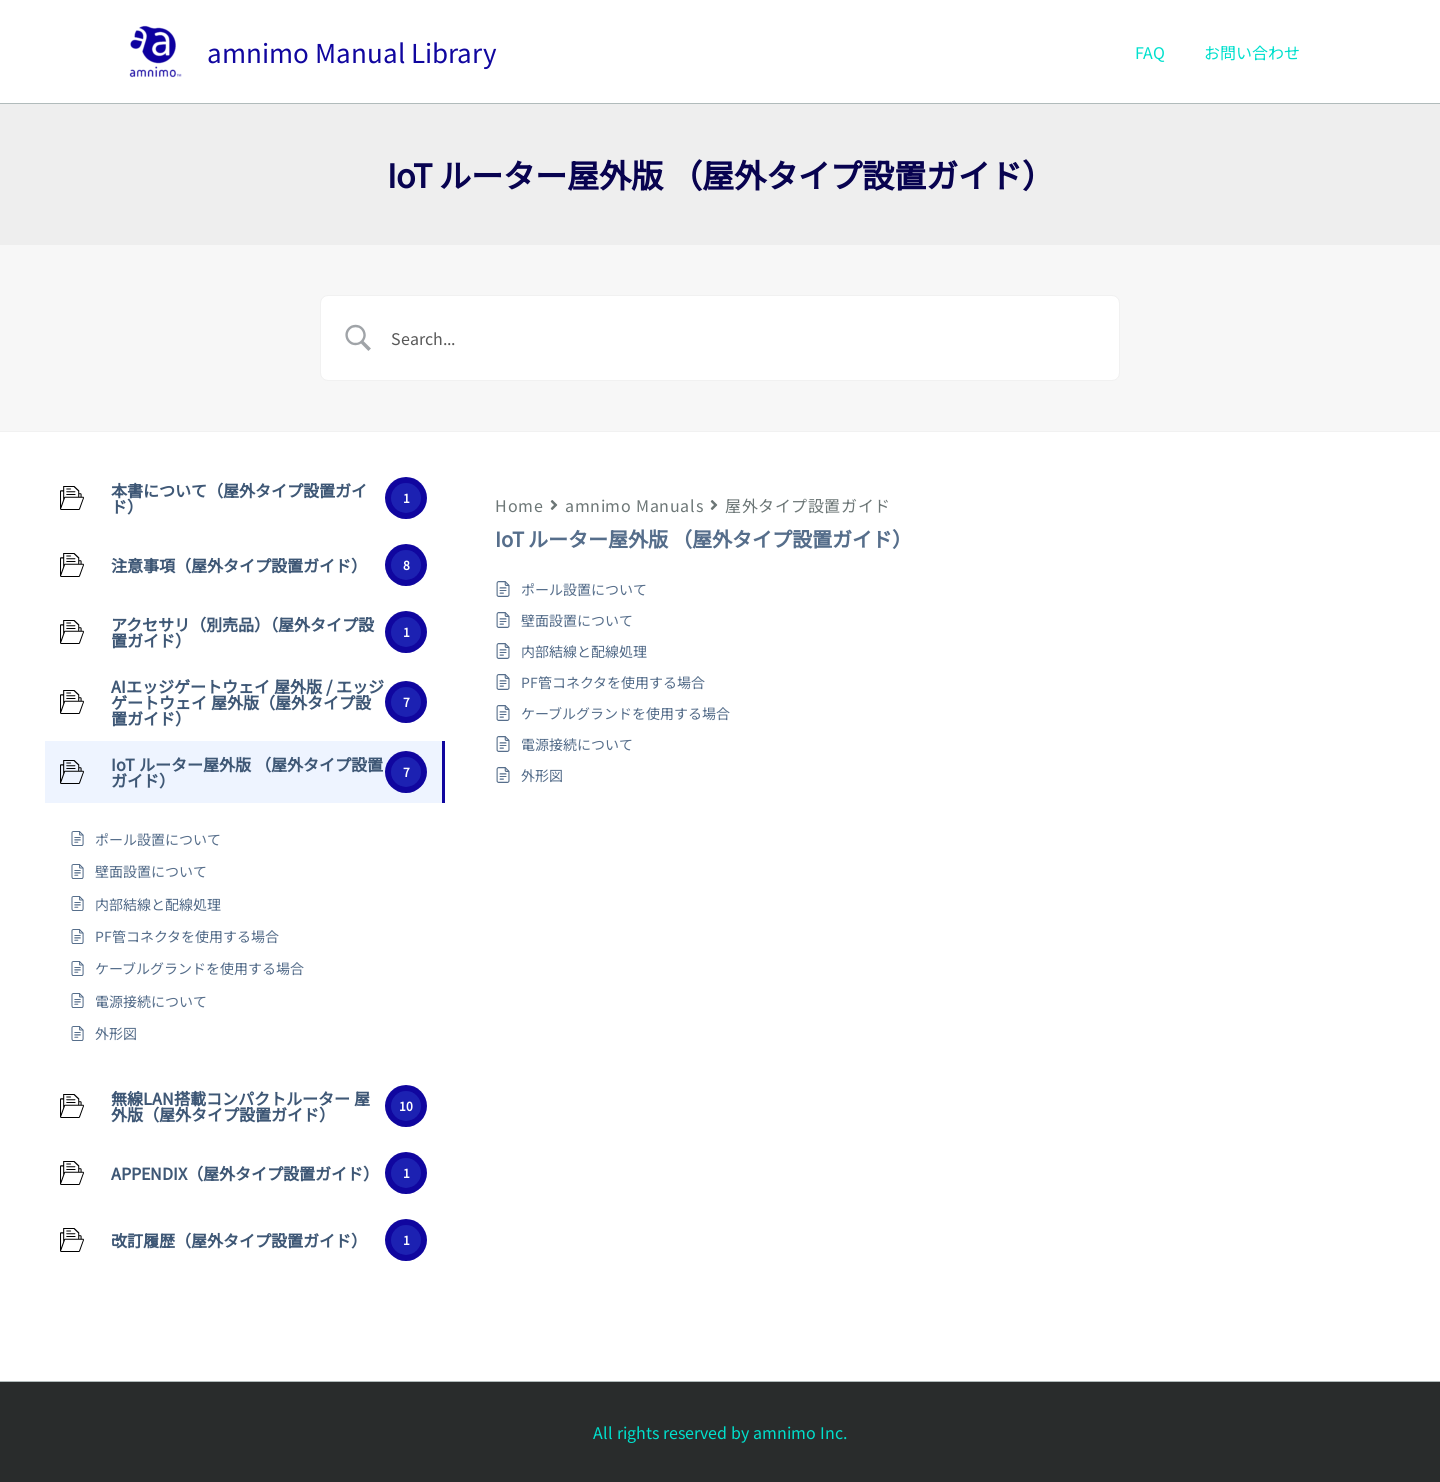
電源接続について (577, 744)
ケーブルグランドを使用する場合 (625, 713)
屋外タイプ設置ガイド (808, 505)
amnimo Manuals (634, 505)
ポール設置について (584, 589)
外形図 (542, 775)
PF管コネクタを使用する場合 (613, 682)
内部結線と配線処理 (584, 651)
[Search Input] (745, 338)
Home (519, 505)
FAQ (1161, 52)
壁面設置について (577, 620)
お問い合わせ (1256, 52)
